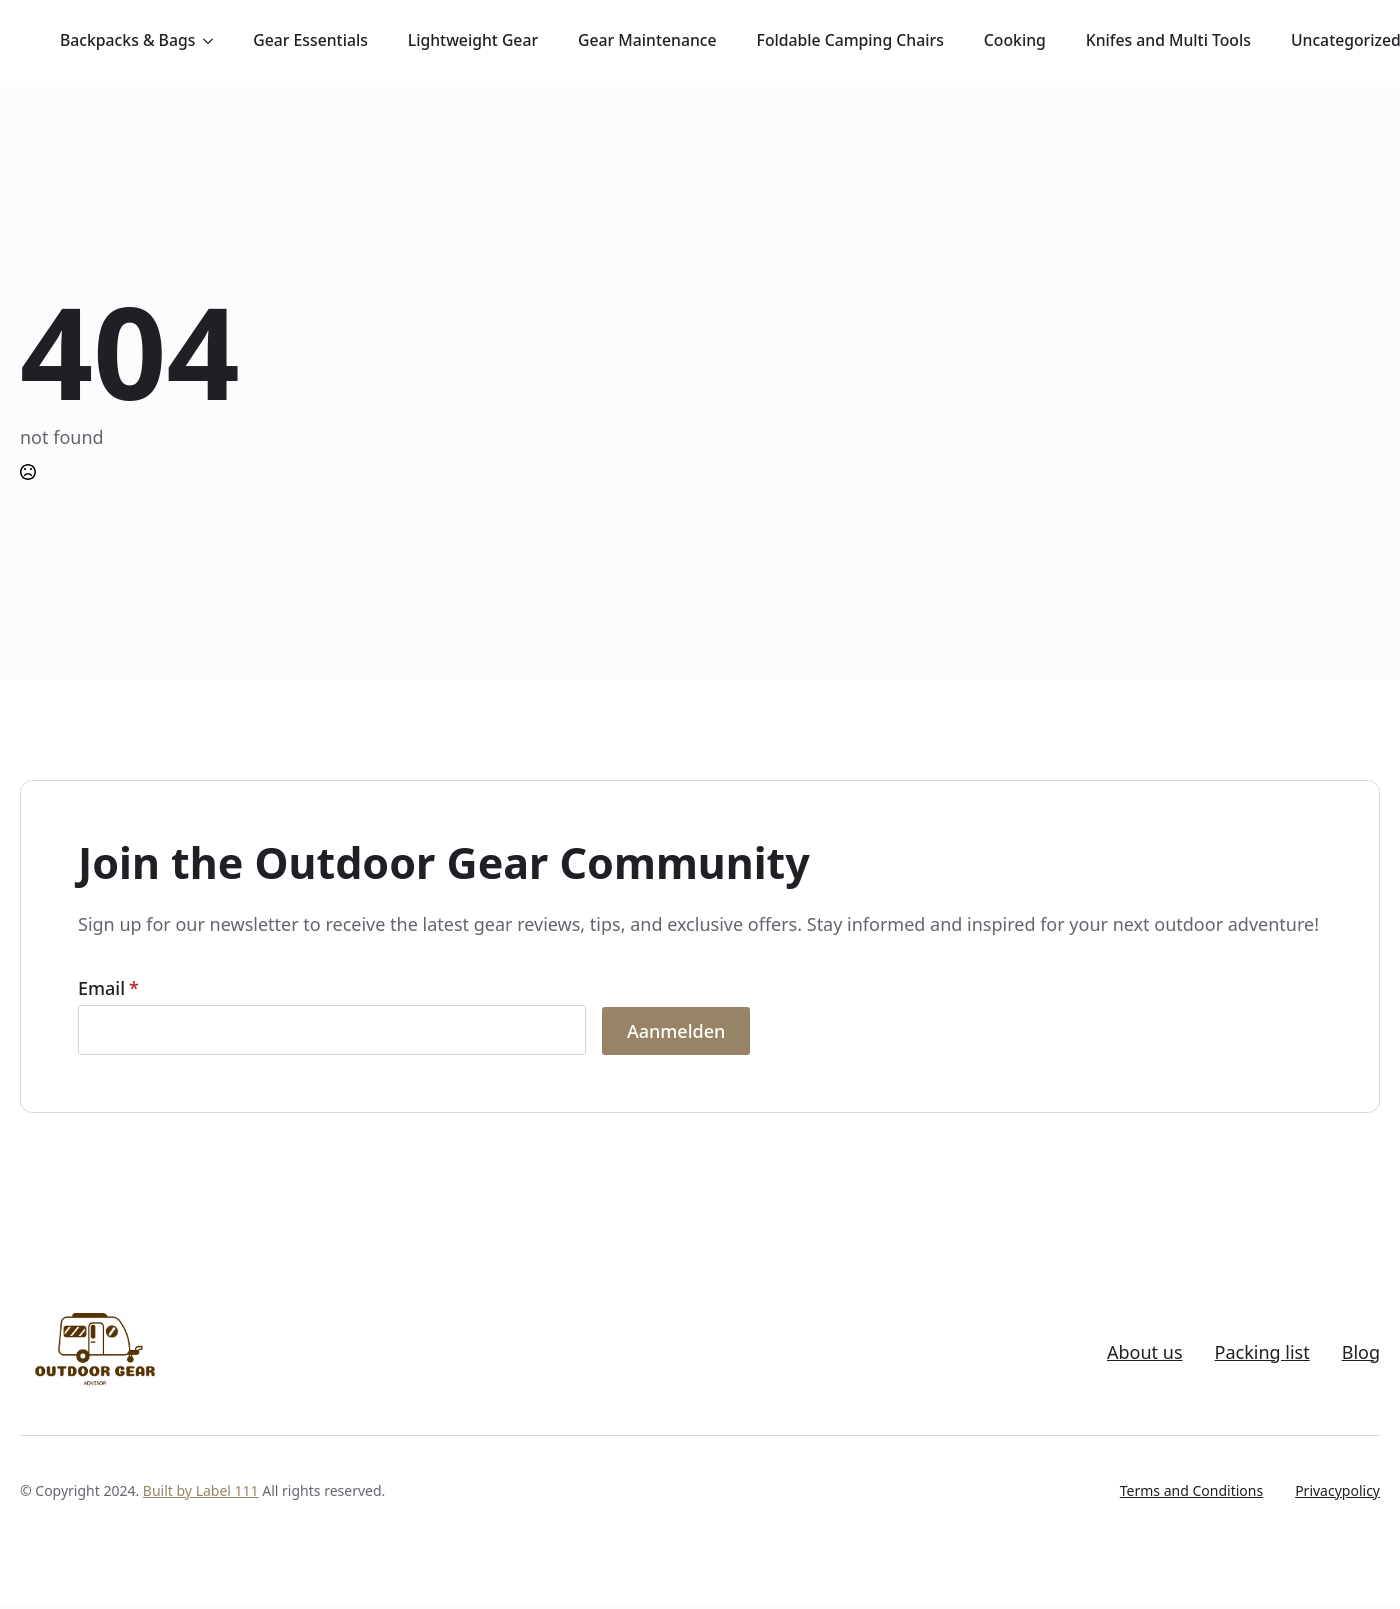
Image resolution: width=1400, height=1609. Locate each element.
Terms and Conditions (1191, 1490)
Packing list (1262, 1352)
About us (1145, 1352)
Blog (1361, 1352)
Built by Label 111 (201, 1490)
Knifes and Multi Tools (1168, 40)
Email (108, 988)
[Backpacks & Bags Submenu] (214, 41)
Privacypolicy (1337, 1490)
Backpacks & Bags (127, 40)
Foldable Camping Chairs (850, 40)
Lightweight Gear (473, 40)
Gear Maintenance (647, 40)
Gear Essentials (310, 40)
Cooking (1015, 40)
